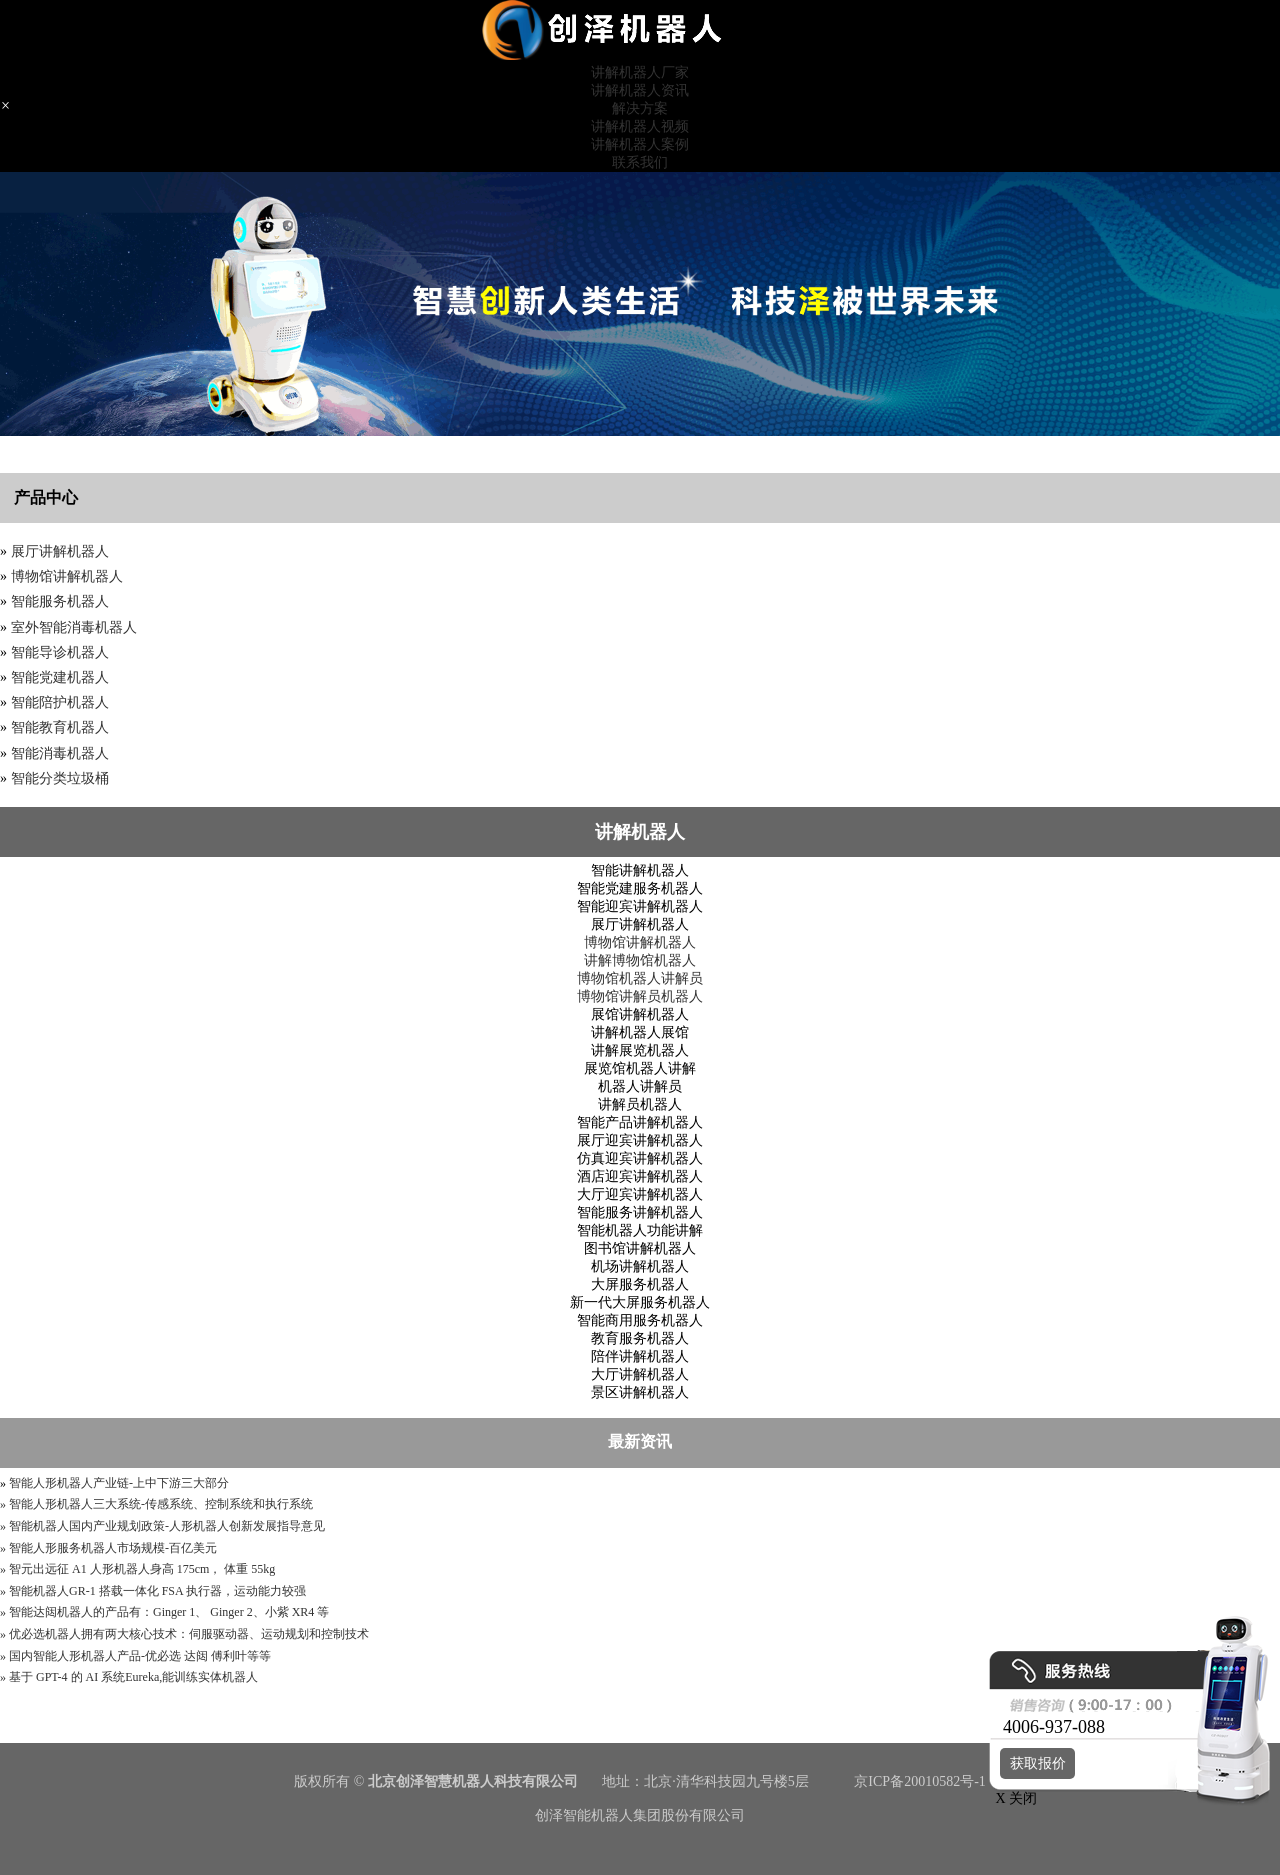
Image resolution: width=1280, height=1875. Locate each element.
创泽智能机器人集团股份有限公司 (640, 1815)
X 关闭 (1011, 1798)
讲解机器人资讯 (640, 90)
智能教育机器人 (60, 727)
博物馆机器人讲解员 (640, 978)
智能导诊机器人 (60, 652)
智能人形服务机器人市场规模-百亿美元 (113, 1548)
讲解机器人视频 (640, 126)
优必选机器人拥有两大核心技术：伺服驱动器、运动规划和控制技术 (189, 1634)
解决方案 (640, 108)
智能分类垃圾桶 (60, 778)
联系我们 (640, 162)
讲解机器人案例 (640, 144)
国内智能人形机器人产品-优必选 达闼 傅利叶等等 (140, 1656)
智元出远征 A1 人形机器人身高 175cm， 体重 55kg (142, 1569)
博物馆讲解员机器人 (640, 996)
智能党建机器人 (60, 677)
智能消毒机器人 (60, 753)
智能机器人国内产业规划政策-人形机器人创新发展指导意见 (167, 1526)
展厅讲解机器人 (60, 551)
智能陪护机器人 (60, 702)
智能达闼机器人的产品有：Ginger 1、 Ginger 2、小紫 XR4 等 (169, 1612)
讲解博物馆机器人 (640, 960)
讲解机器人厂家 (640, 72)
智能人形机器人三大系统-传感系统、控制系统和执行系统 (161, 1504)
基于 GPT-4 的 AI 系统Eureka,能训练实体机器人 (133, 1677)
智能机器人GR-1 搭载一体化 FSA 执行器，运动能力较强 (157, 1591)
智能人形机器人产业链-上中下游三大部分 (119, 1483)
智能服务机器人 (60, 601)
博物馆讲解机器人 (67, 576)
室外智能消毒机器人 (74, 627)
